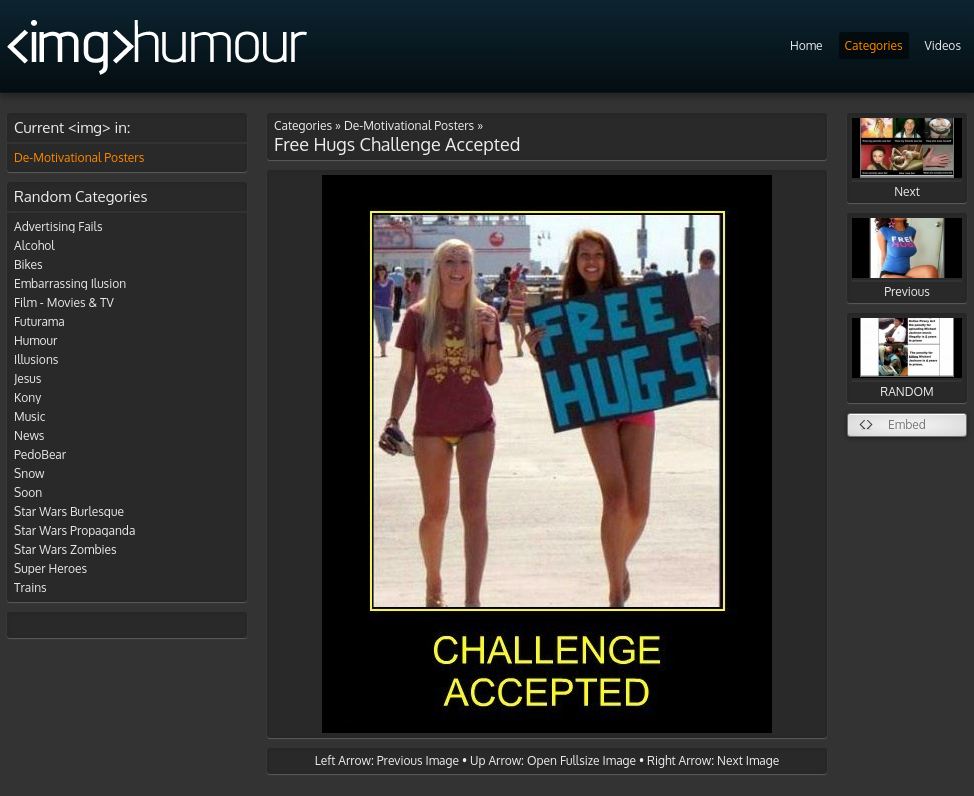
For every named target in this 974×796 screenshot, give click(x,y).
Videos (943, 45)
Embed (907, 424)
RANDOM (907, 358)
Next (907, 158)
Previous (907, 258)
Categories (874, 45)
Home (806, 45)
